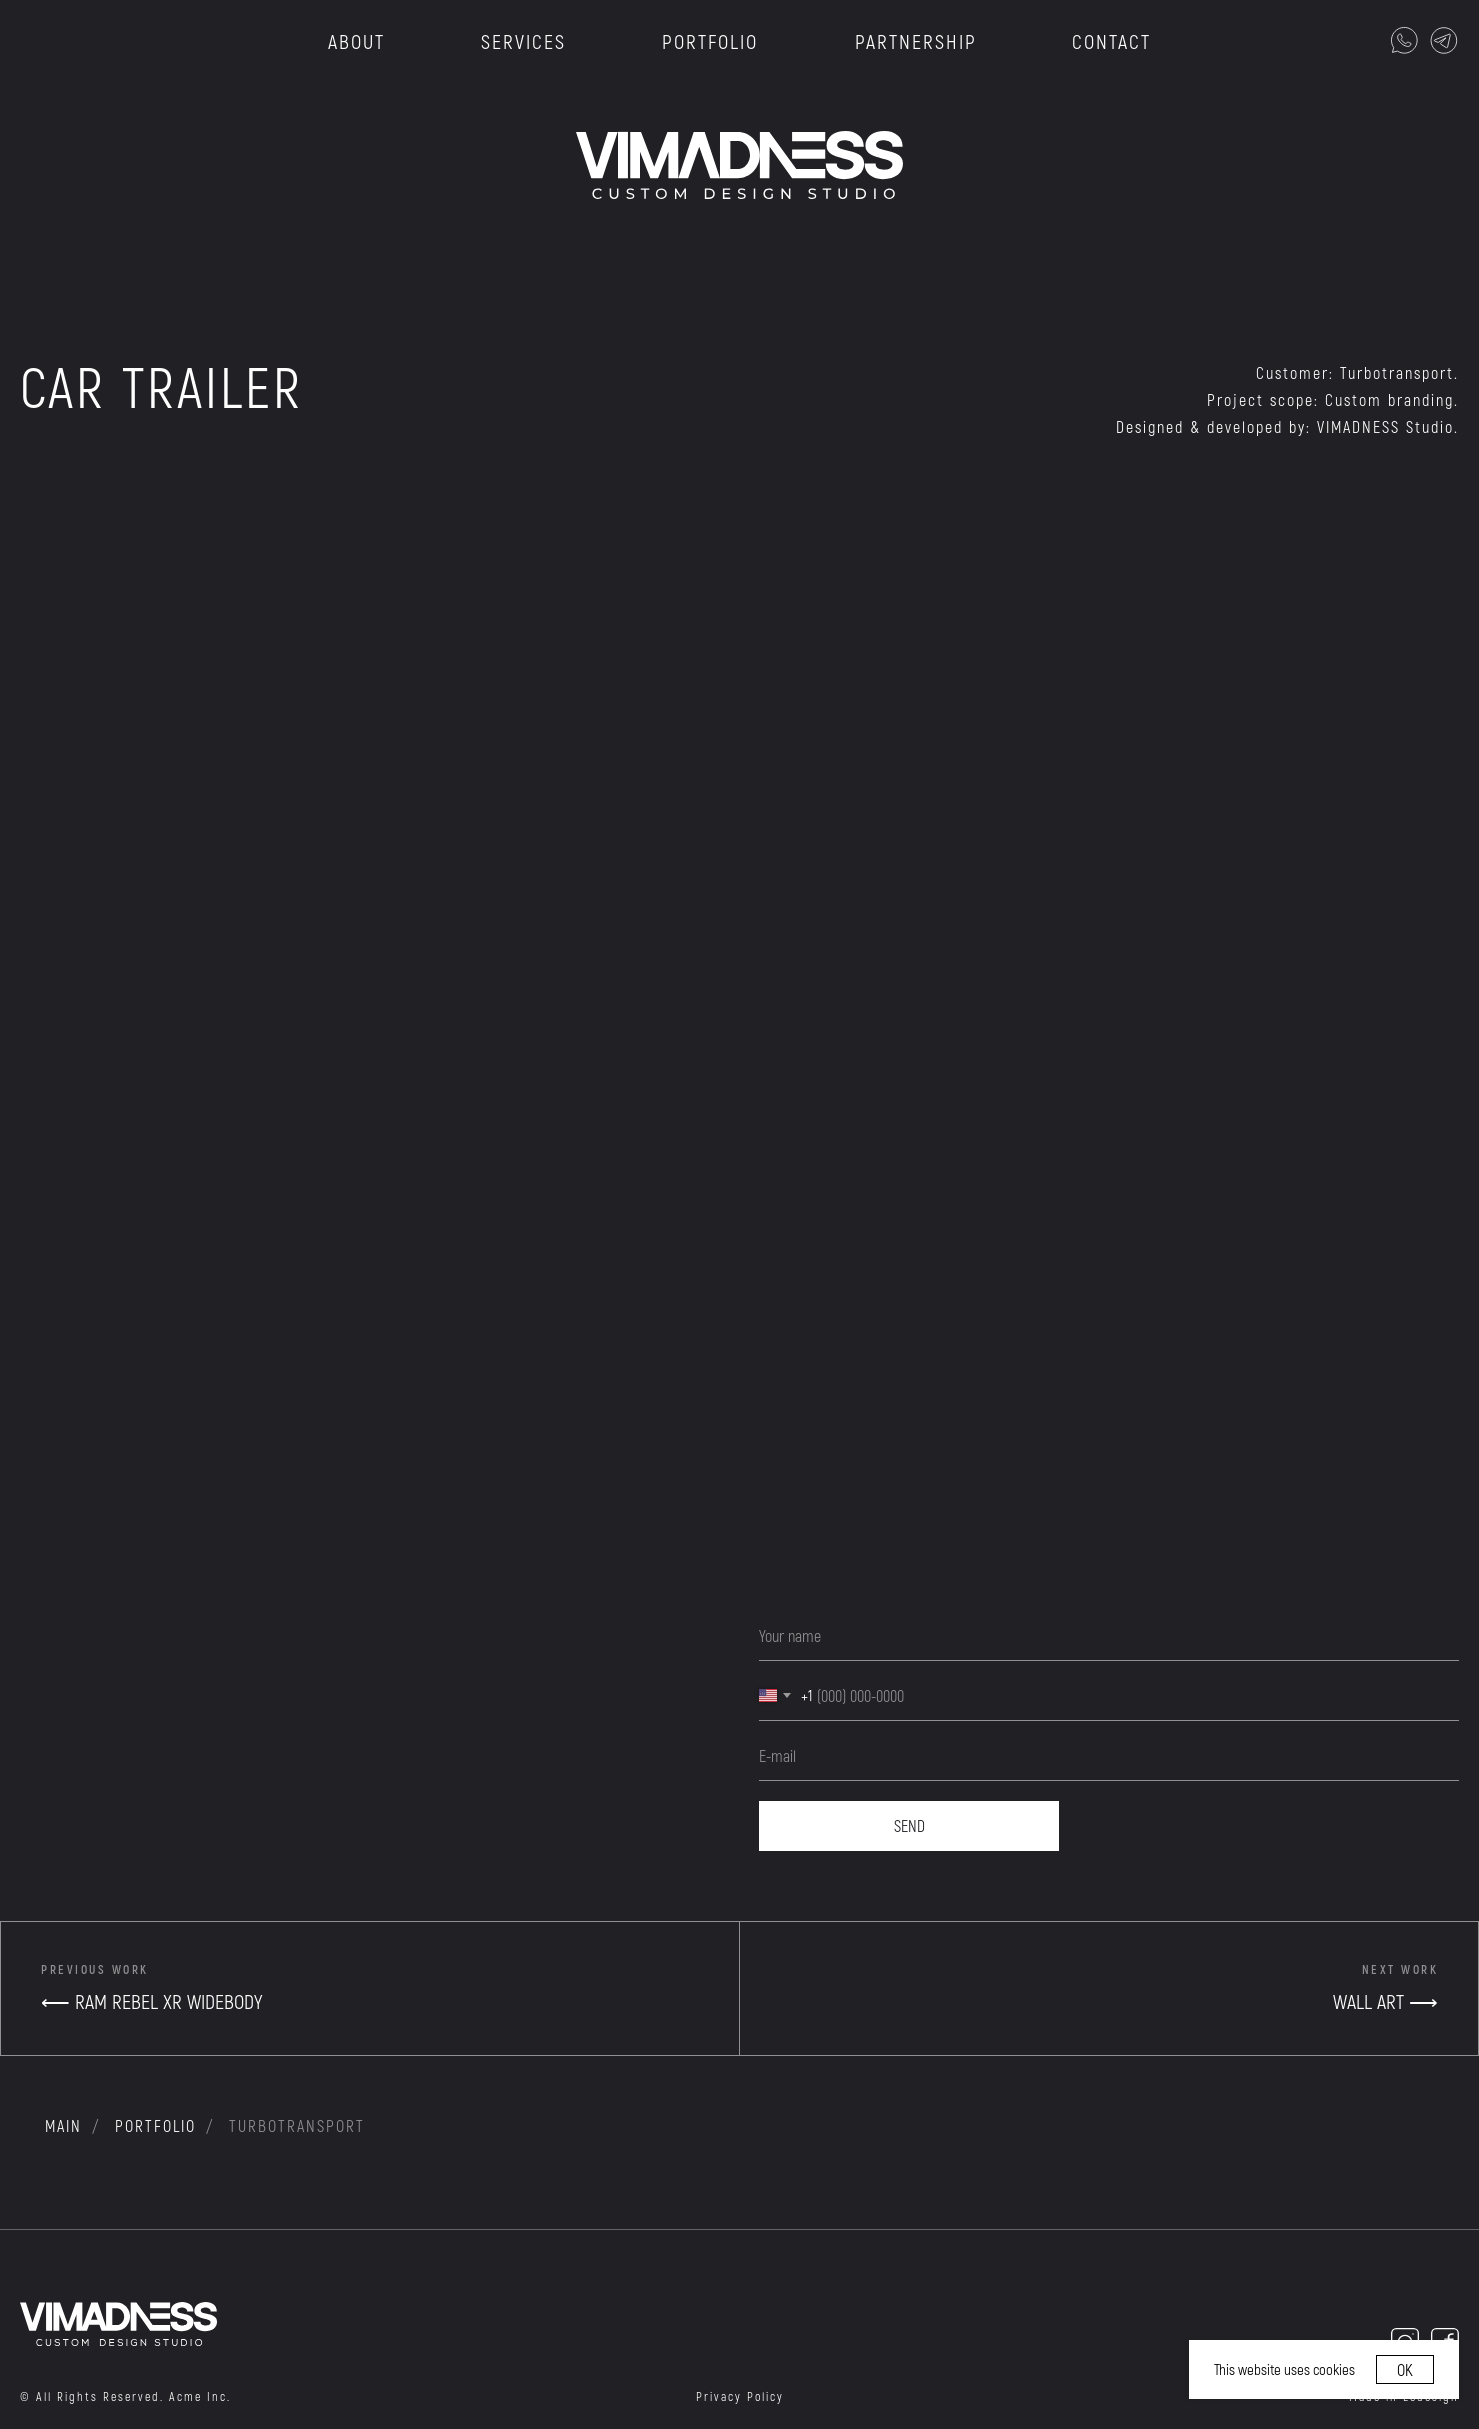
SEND (909, 1825)
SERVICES (523, 41)
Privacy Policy (740, 2396)
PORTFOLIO (710, 41)
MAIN (63, 2125)
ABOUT (356, 41)
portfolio (155, 2125)
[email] (1109, 1756)
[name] (1109, 1636)
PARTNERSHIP (916, 41)
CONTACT (1111, 41)
